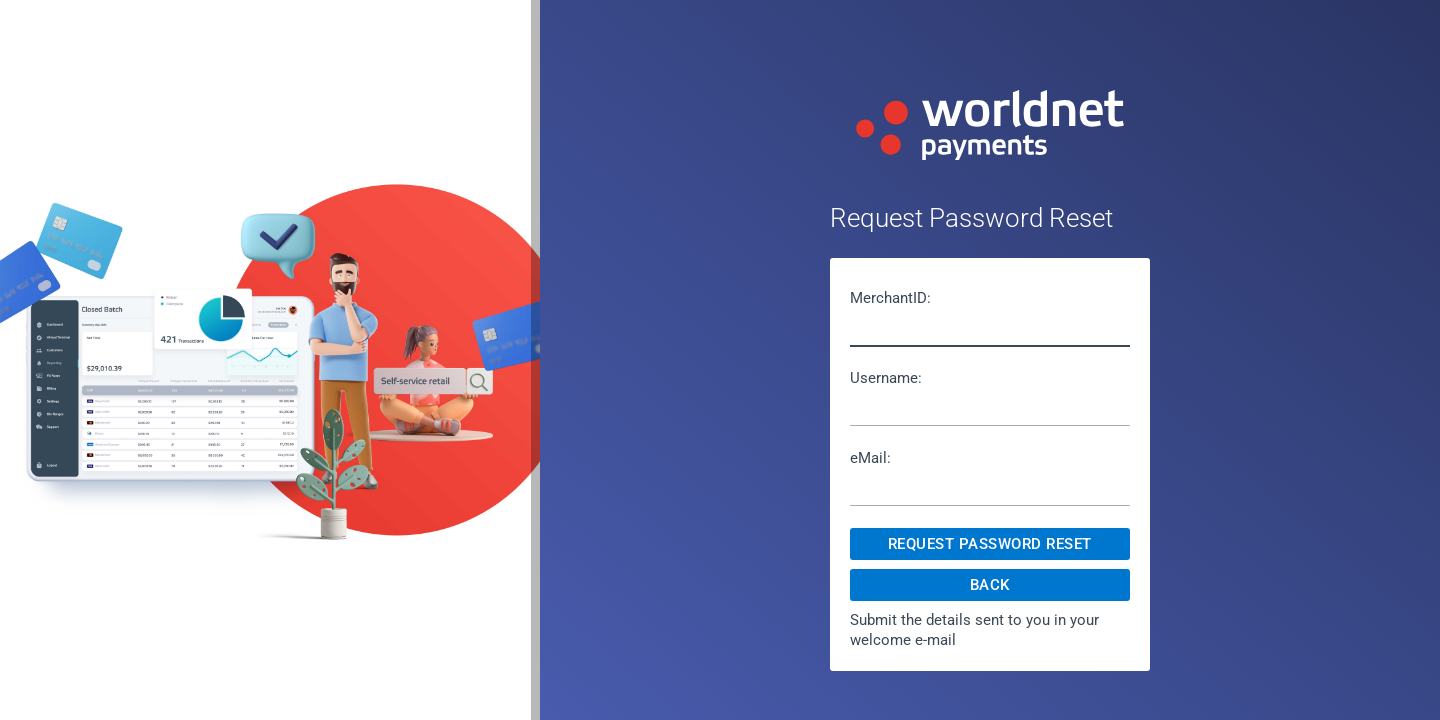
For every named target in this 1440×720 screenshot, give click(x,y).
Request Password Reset (990, 544)
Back (990, 585)
